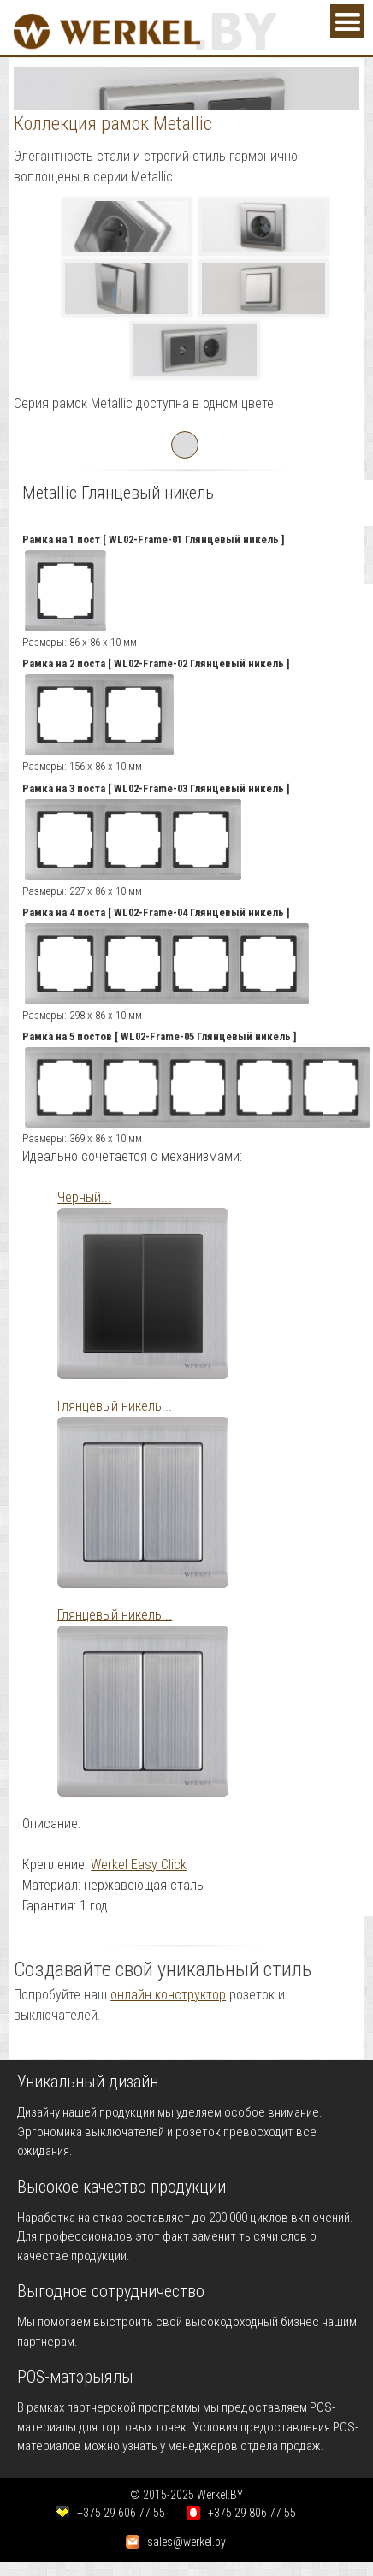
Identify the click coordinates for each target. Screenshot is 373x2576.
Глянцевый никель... (114, 1406)
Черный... (84, 1197)
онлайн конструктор (168, 1995)
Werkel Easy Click (138, 1864)
